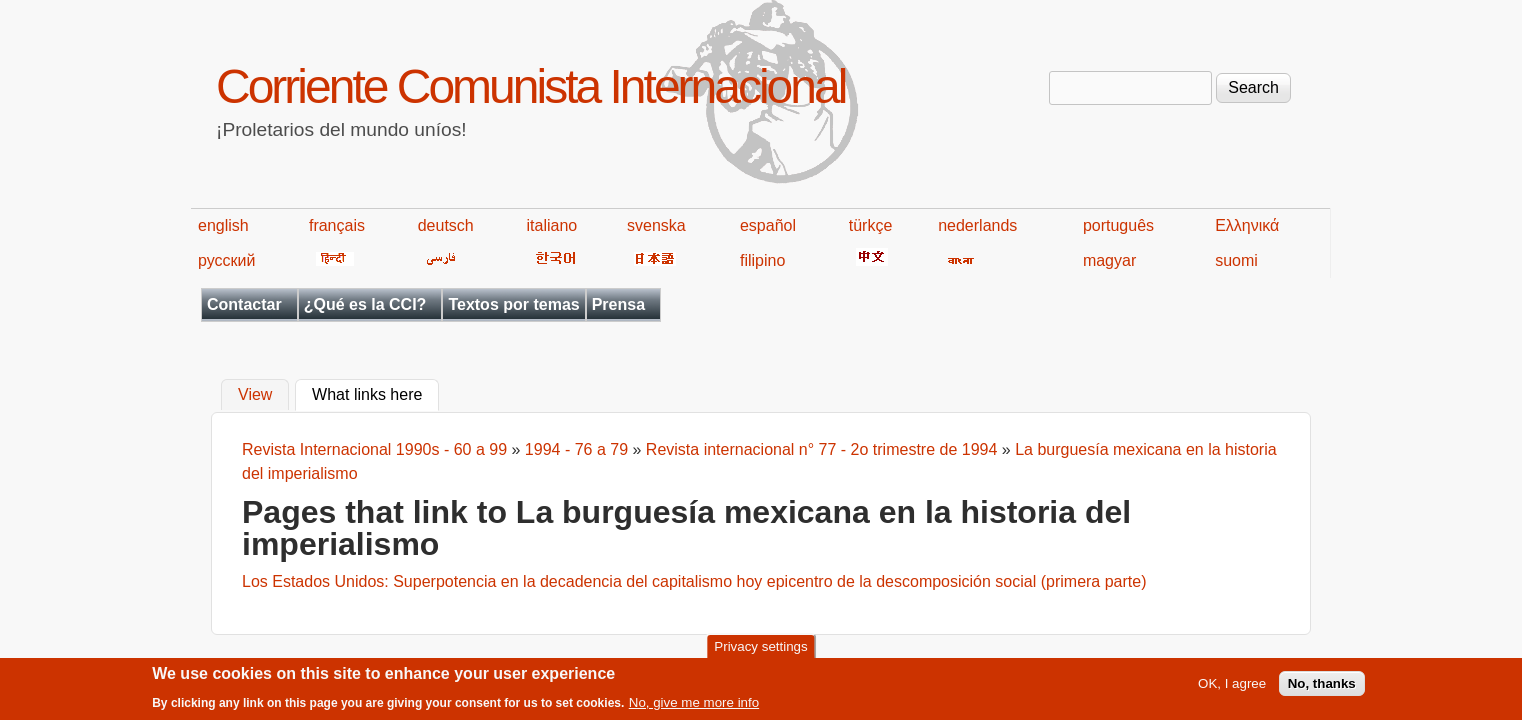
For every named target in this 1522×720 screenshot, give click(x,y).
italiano (552, 225)
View (255, 395)
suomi (1236, 260)
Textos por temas (513, 304)
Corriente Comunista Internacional (530, 86)
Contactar (244, 304)
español (768, 225)
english (223, 225)
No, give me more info (694, 706)
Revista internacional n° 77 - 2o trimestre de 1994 (821, 449)
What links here (375, 393)
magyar (1109, 260)
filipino (762, 260)
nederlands (977, 225)
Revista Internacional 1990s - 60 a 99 (374, 449)
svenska (656, 225)
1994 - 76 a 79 (576, 449)
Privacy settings (760, 650)
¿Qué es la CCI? (365, 304)
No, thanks (1322, 687)
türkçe (871, 225)
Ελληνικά (1247, 225)
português (1118, 225)
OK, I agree (1232, 687)
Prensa (618, 304)
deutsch (446, 225)
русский (226, 260)
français (337, 225)
